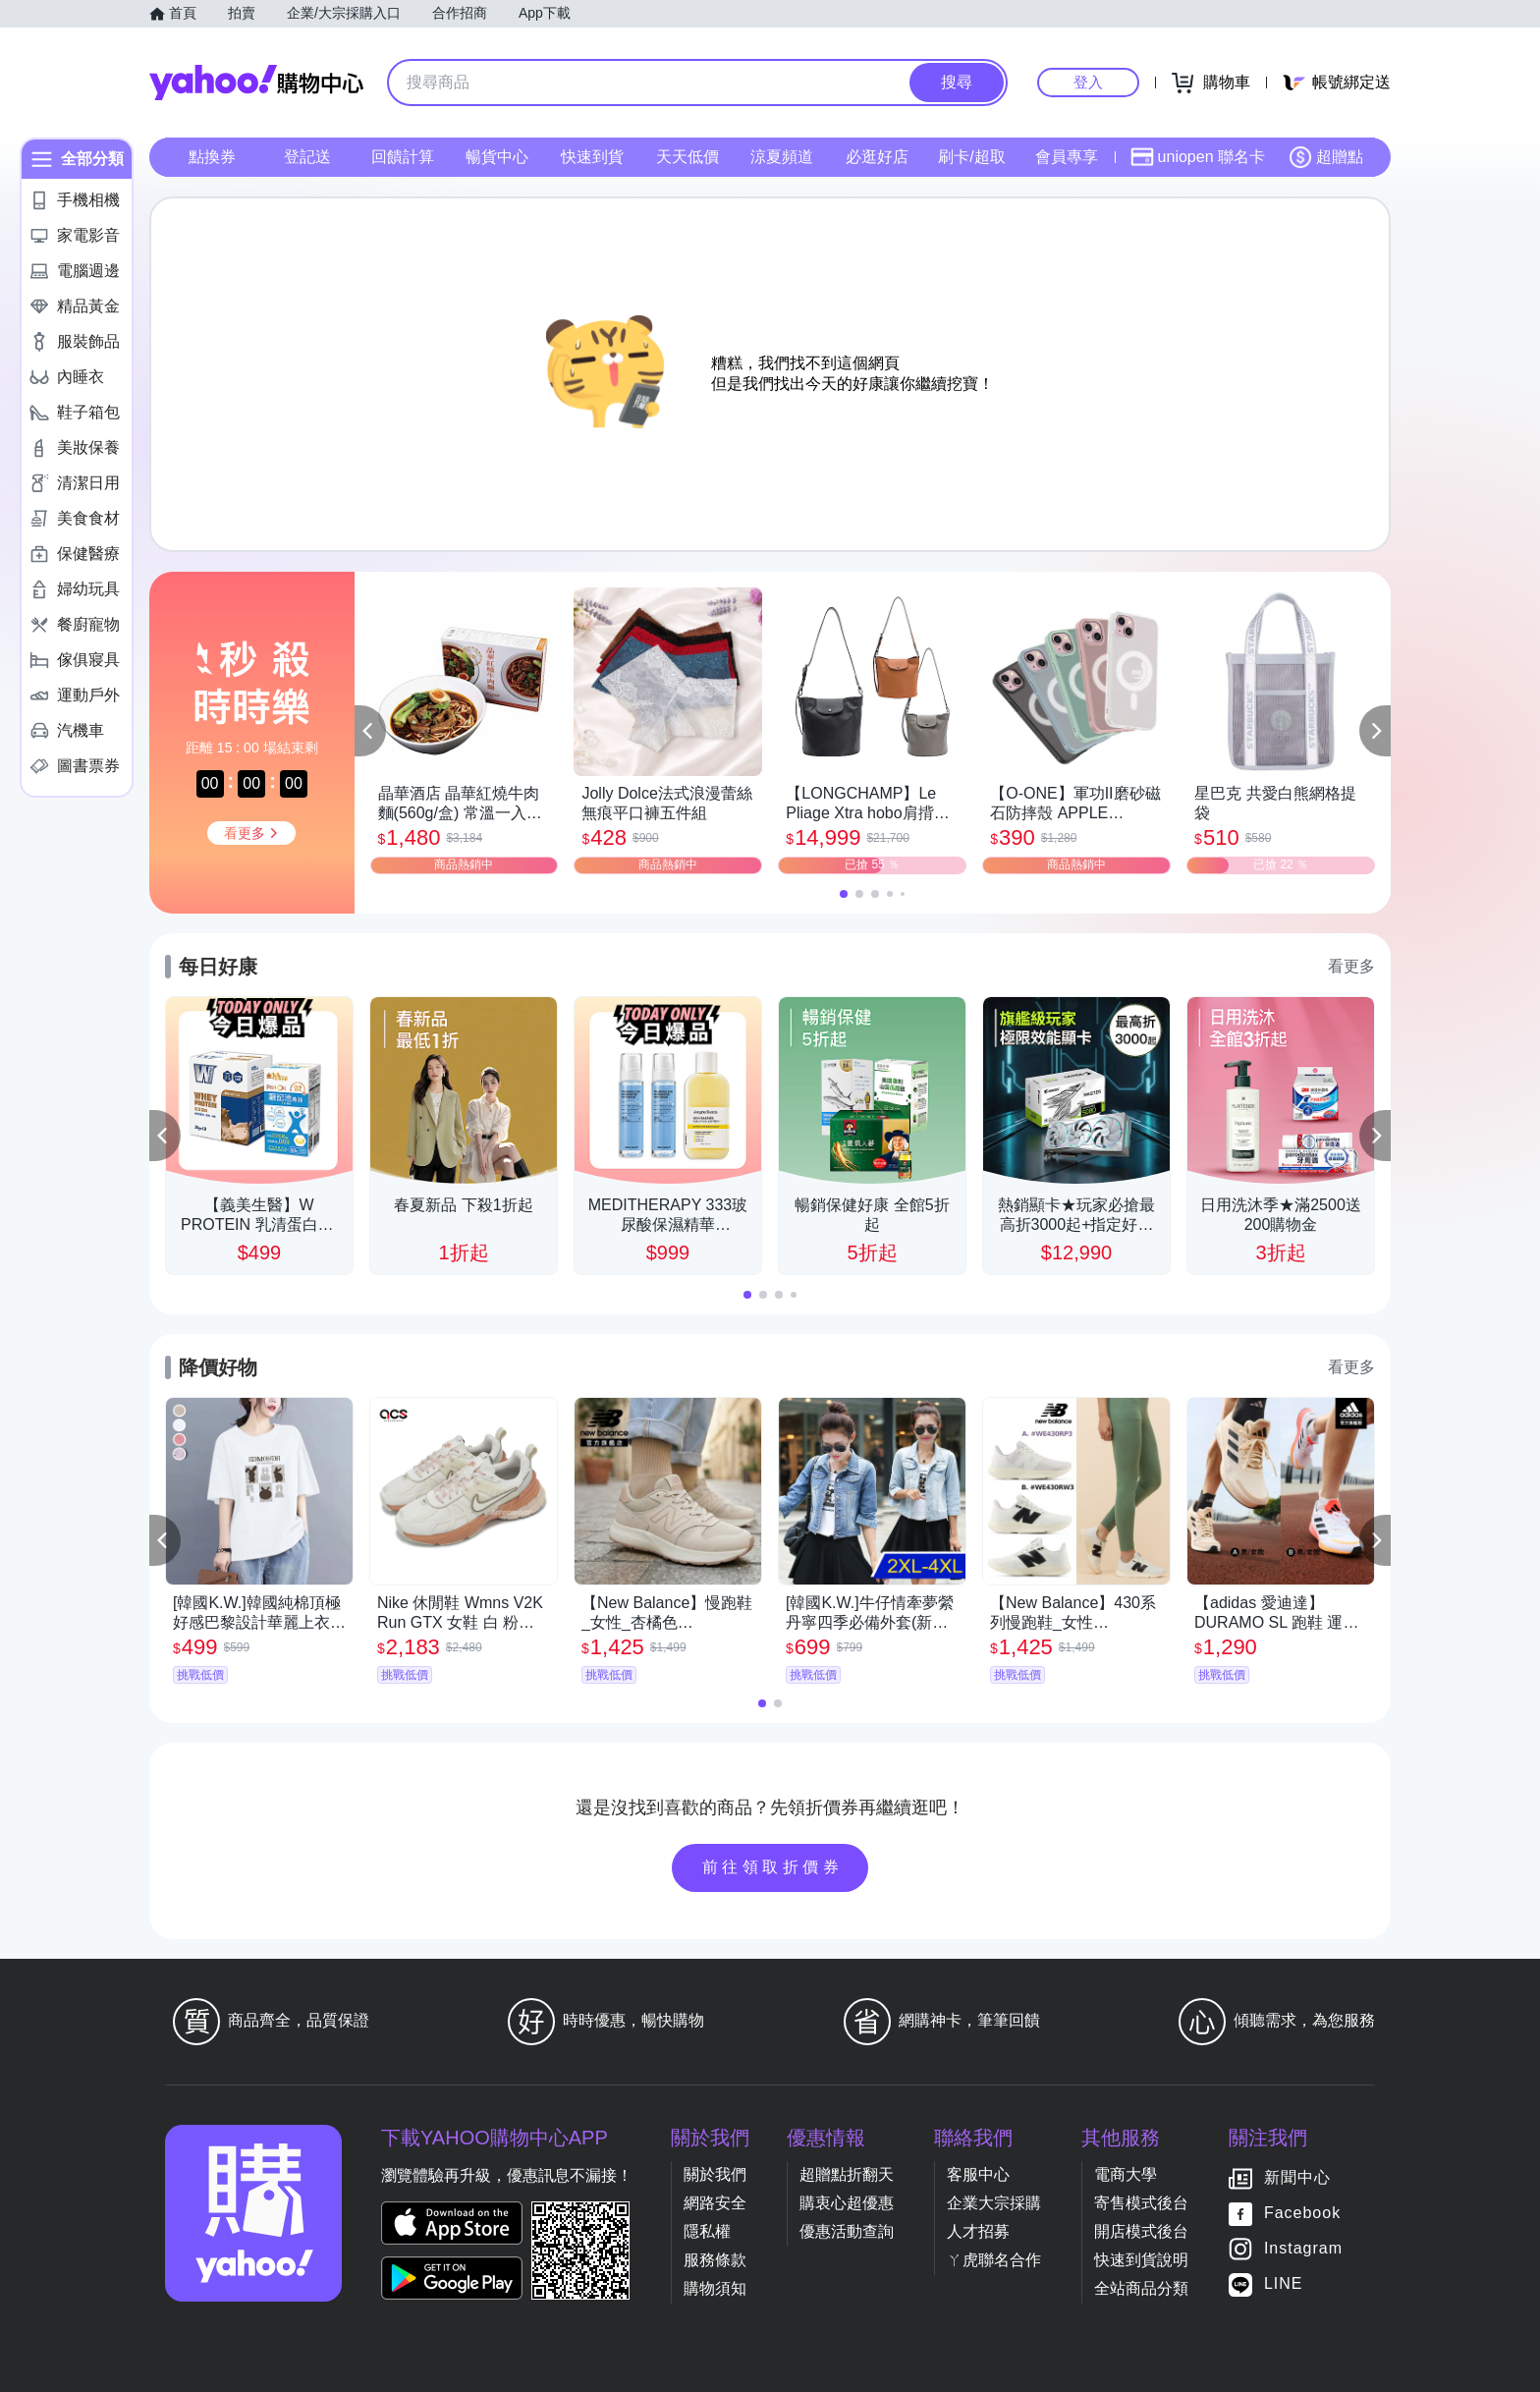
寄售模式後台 (1141, 2203)
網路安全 (715, 2203)
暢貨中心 (497, 156)
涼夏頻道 (781, 156)
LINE (1283, 2283)
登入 (1088, 82)
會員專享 (1066, 156)
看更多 (1351, 966)
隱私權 (707, 2231)
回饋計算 (402, 156)
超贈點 (1326, 157)
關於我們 (715, 2174)
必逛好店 (877, 156)
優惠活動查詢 (846, 2231)
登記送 (307, 156)
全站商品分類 (1141, 2288)
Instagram (1303, 2248)
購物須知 (715, 2288)
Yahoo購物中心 (256, 82)
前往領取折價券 (773, 1867)
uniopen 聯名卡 (1197, 157)
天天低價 (687, 156)
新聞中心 (1297, 2177)
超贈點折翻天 (846, 2174)
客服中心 (978, 2174)
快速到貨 (592, 156)
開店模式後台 (1141, 2231)
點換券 (212, 156)
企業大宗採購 (994, 2203)
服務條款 (715, 2260)
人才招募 (978, 2231)
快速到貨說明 (1141, 2260)
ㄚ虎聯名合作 (994, 2260)
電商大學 (1125, 2174)
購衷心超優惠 (846, 2203)
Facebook (1302, 2212)
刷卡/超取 (971, 156)
